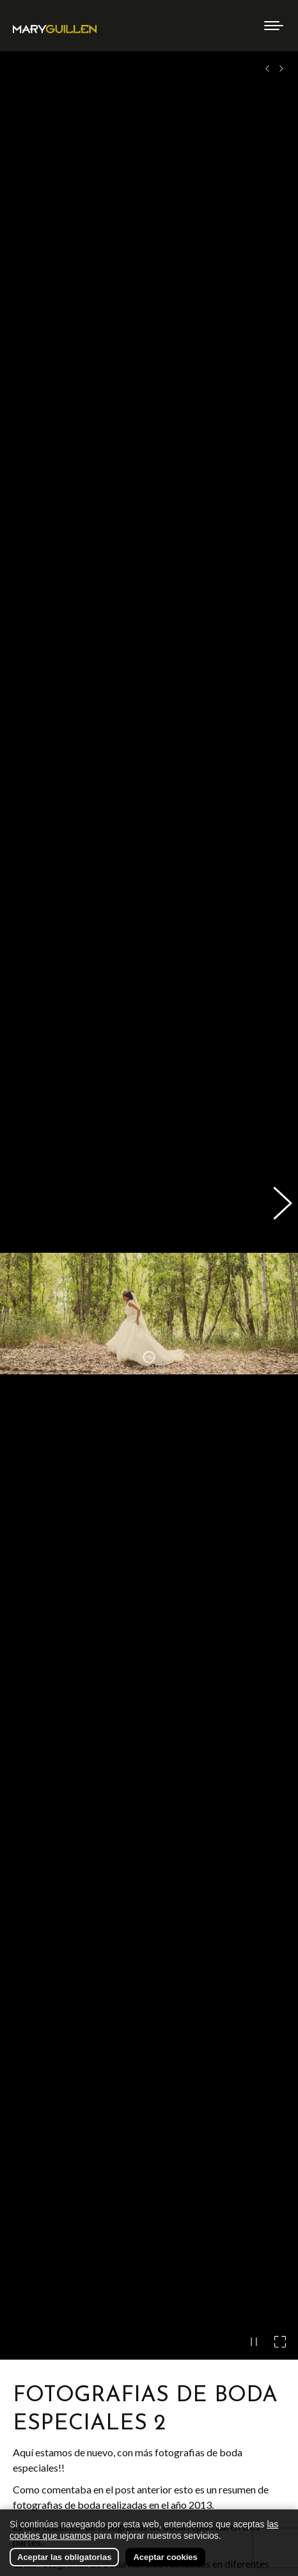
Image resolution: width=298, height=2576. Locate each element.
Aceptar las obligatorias (64, 2557)
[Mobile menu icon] (273, 25)
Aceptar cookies (165, 2557)
